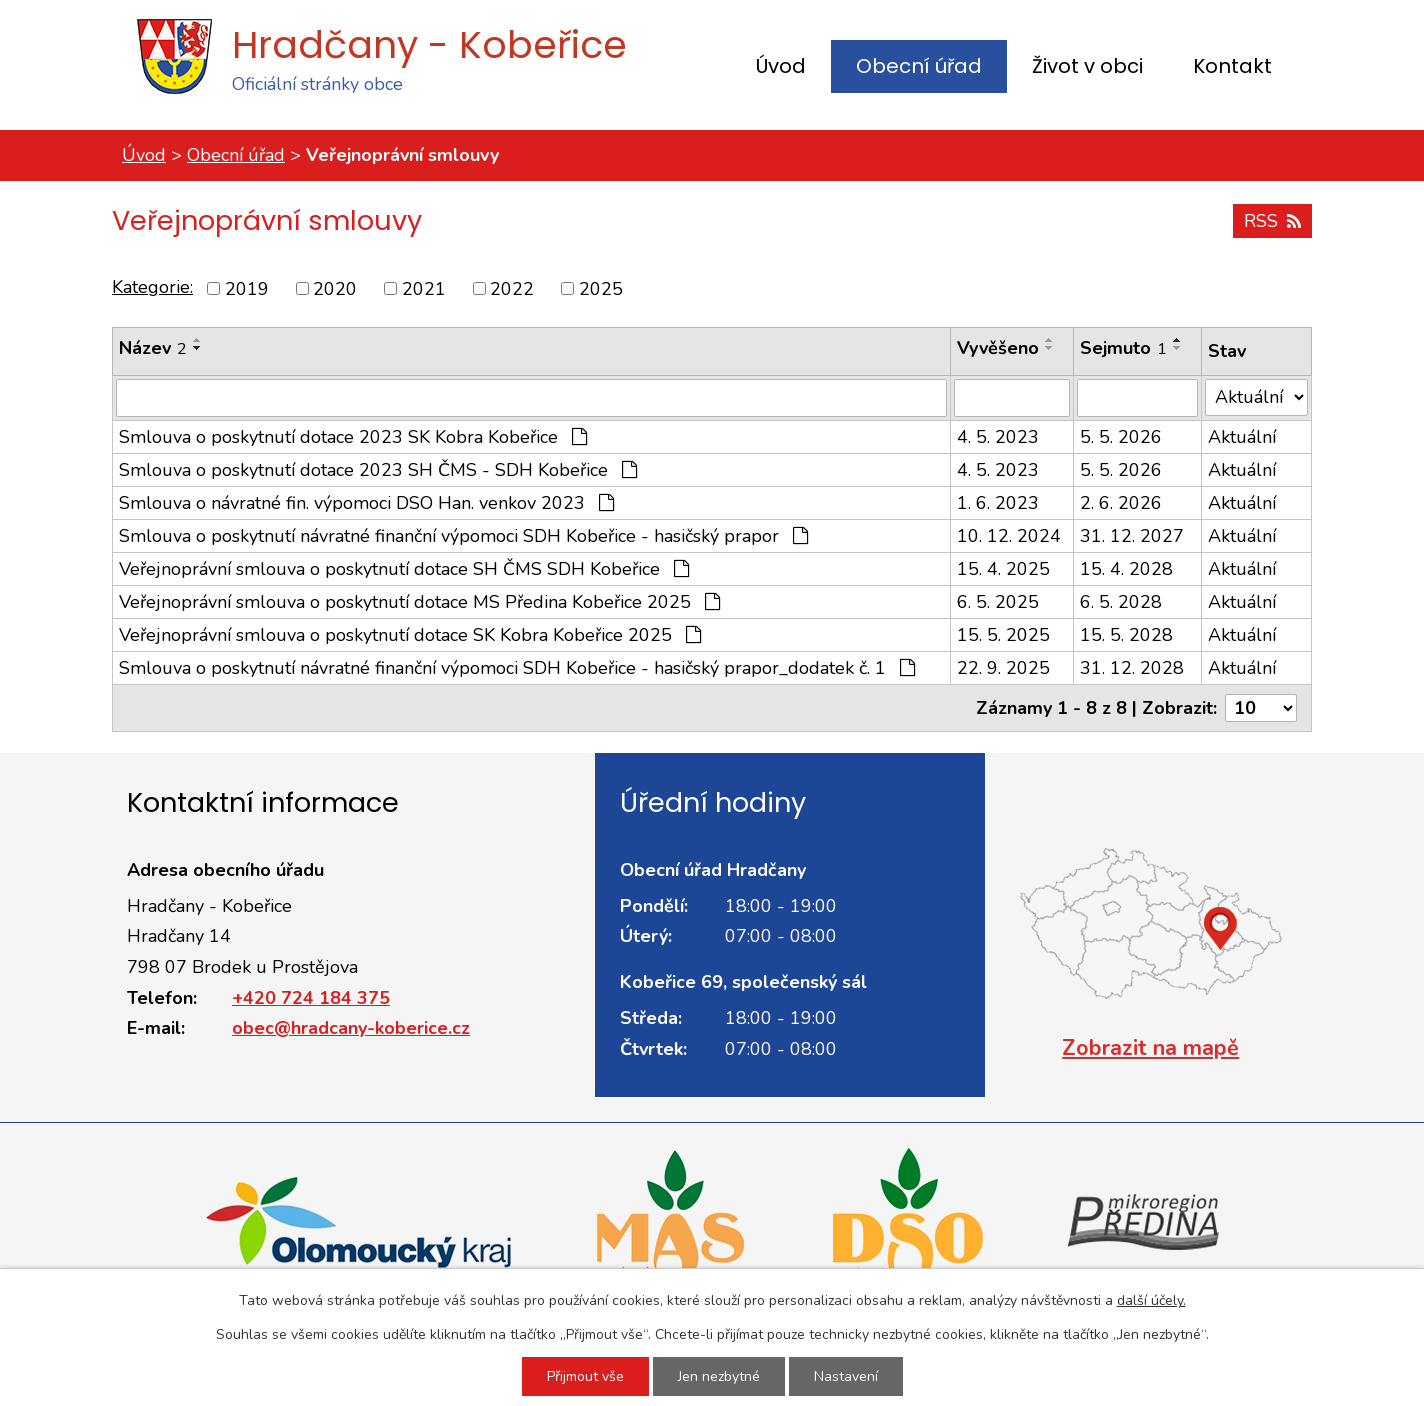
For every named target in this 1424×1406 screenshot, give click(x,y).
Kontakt (1232, 66)
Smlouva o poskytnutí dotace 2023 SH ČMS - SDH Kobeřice (378, 470)
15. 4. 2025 (1003, 569)
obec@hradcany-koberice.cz (351, 1028)
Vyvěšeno (998, 348)
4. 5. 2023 (998, 437)
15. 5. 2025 (1003, 635)
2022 (512, 288)
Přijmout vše (585, 1376)
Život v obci (1087, 66)
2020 (335, 288)
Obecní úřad (919, 66)
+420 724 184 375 (311, 998)
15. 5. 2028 (1126, 635)
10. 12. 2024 (1009, 536)
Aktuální (1242, 437)
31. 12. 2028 (1132, 668)
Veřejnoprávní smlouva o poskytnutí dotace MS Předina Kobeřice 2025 (419, 602)
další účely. (1151, 1300)
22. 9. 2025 (1003, 668)
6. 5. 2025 (998, 602)
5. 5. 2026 (1121, 437)
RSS (1272, 221)
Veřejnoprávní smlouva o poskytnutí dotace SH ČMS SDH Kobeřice (404, 569)
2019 (247, 288)
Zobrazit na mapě (1150, 1048)
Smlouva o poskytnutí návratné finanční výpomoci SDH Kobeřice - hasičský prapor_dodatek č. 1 (517, 668)
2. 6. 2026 (1121, 503)
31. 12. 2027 (1132, 536)
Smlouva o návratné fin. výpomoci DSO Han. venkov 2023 (366, 503)
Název (153, 348)
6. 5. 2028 (1121, 602)
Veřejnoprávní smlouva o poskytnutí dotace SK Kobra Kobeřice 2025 (410, 635)
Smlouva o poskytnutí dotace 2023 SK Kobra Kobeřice (353, 437)
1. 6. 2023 (998, 503)
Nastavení (846, 1376)
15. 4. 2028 (1126, 569)
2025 (601, 288)
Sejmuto (1123, 348)
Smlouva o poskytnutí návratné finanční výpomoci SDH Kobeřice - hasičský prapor (463, 536)
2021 (424, 288)
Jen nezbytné (719, 1376)
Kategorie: (152, 287)
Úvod (781, 66)
